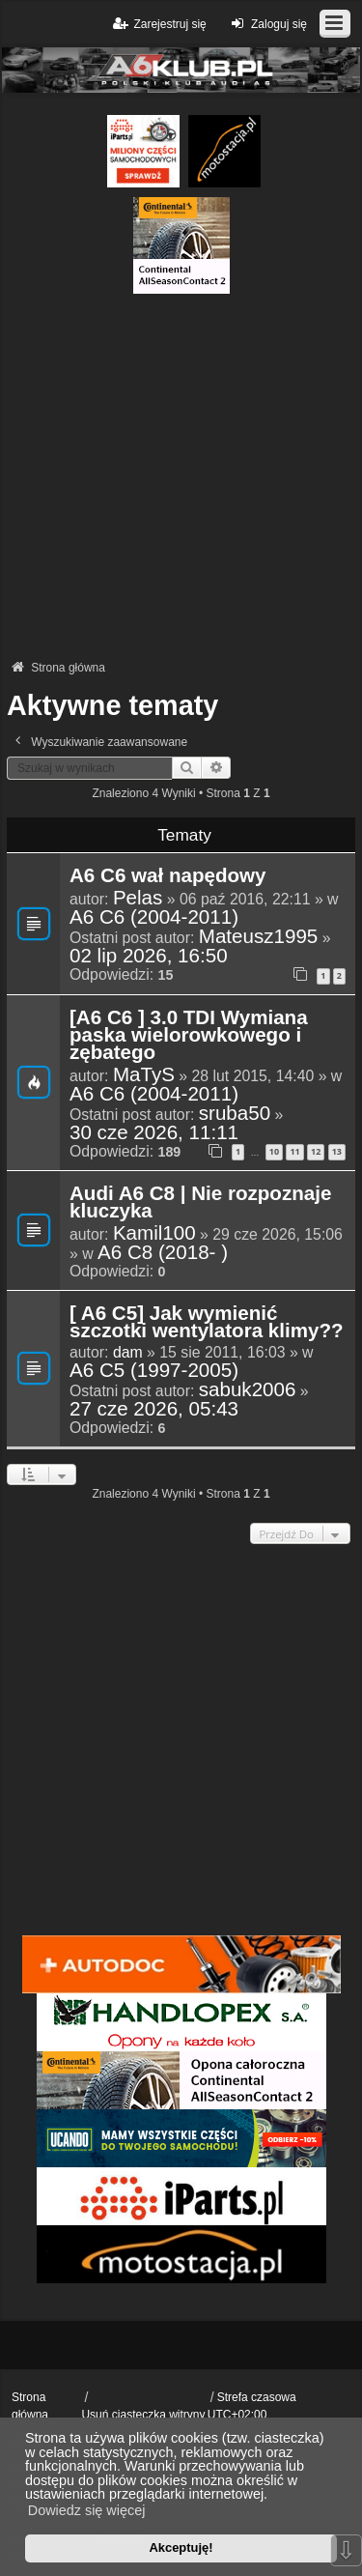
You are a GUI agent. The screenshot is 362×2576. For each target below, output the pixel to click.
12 (315, 1151)
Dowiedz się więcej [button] (87, 2510)
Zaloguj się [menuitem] (267, 23)
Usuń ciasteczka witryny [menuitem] (143, 2414)
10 (274, 1151)
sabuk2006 (247, 1389)
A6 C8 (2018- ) (162, 1252)
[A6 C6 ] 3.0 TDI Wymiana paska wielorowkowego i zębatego (189, 1036)
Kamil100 (154, 1233)
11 (294, 1151)
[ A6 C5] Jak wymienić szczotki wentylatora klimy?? (207, 1322)
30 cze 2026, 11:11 (154, 1132)
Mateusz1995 (259, 936)
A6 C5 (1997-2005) (154, 1370)
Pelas (137, 897)
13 (337, 1151)
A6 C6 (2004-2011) (154, 917)
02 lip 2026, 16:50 (149, 955)
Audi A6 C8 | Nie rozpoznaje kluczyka (200, 1203)
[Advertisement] (181, 475)
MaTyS (144, 1074)
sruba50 (234, 1113)
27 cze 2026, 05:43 (154, 1408)
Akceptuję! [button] (180, 2547)
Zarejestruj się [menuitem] (158, 23)
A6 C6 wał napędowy (168, 876)
